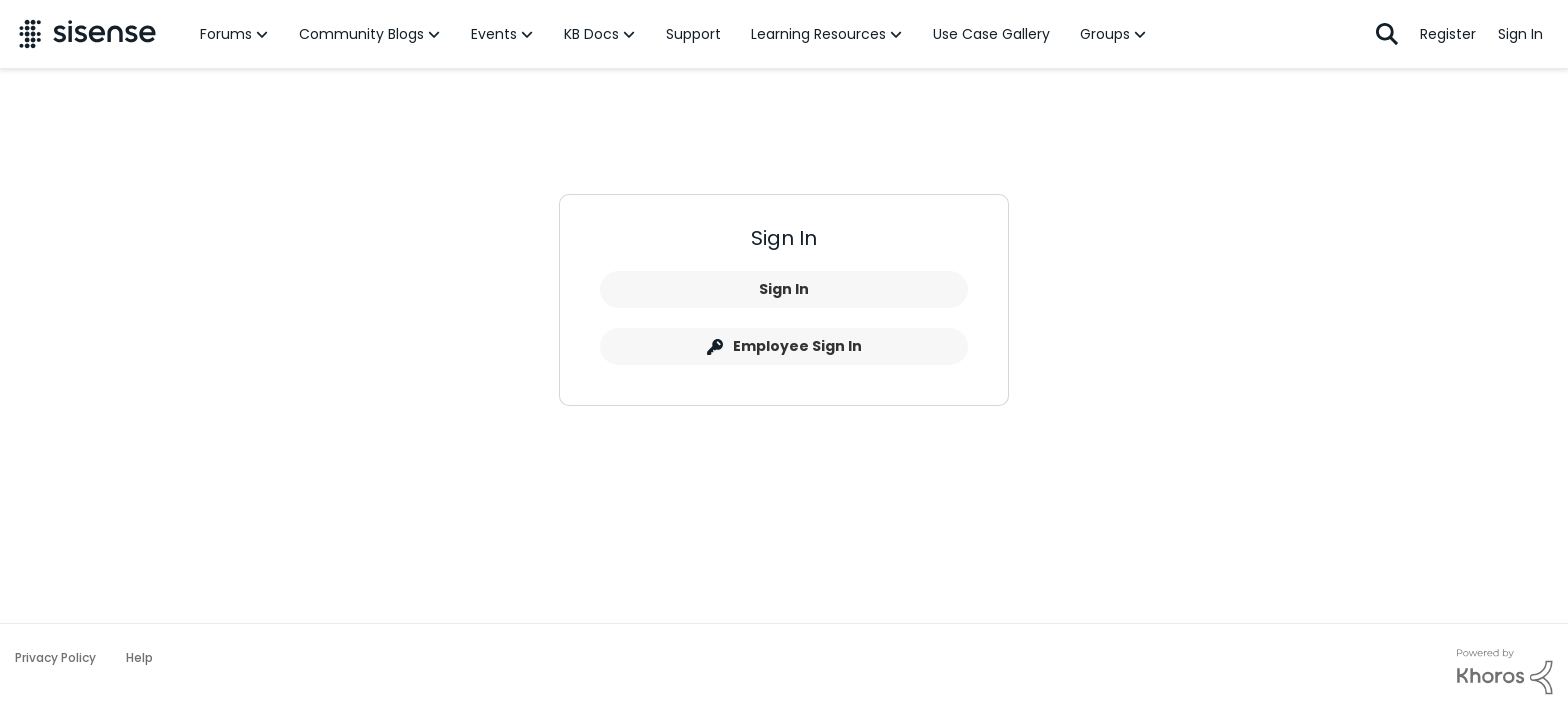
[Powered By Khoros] (1505, 672)
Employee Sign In (784, 346)
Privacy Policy (55, 657)
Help (139, 657)
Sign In (784, 289)
